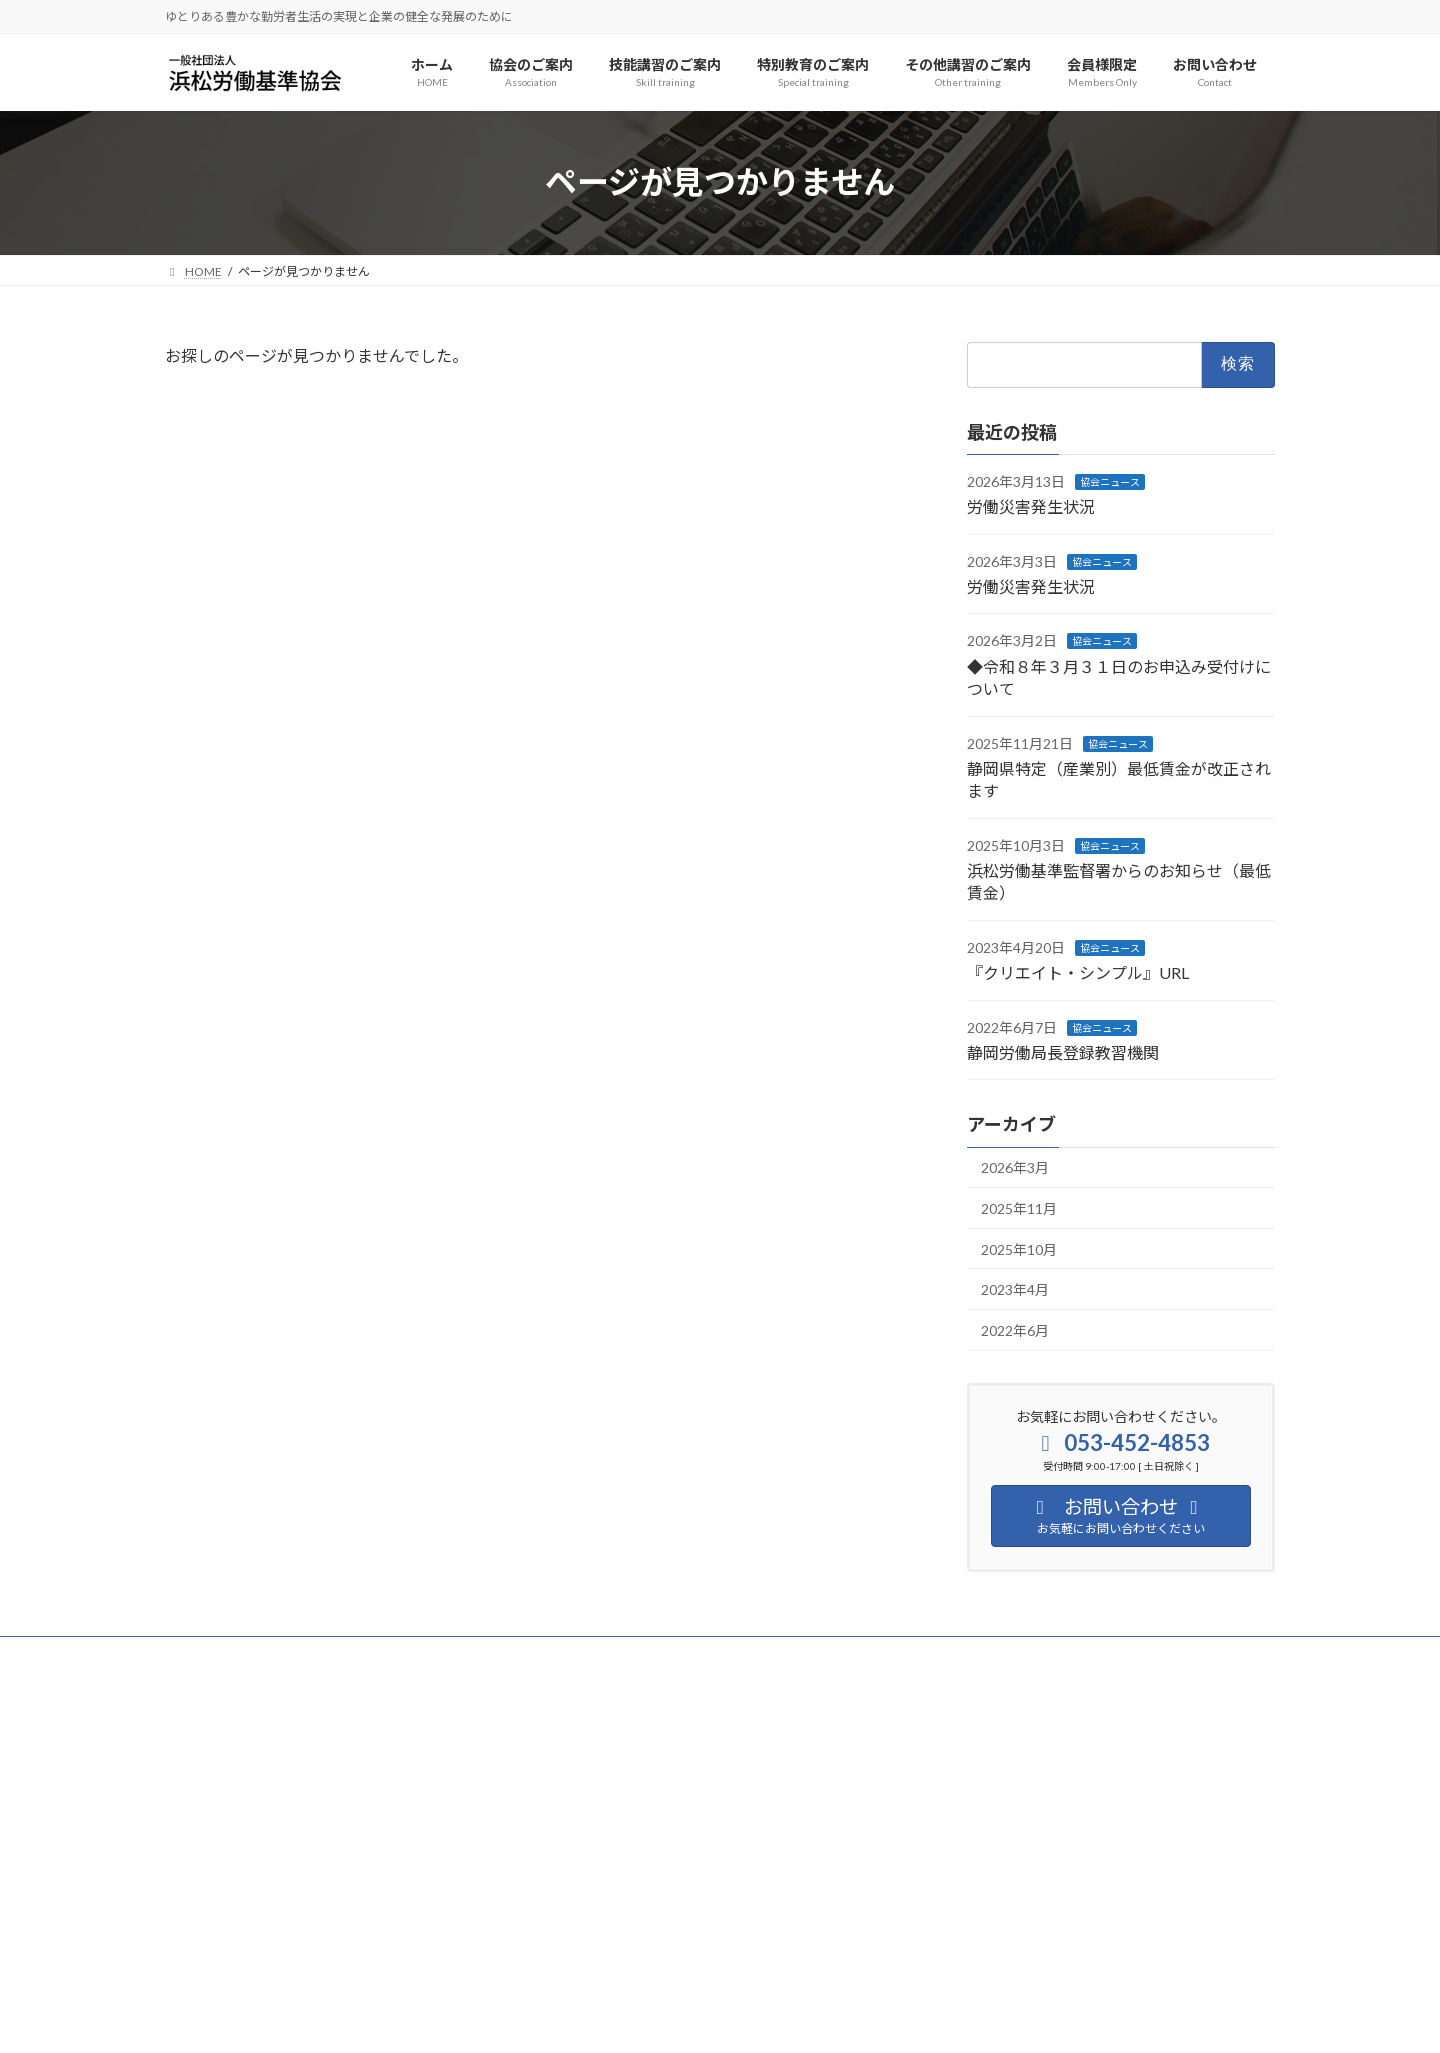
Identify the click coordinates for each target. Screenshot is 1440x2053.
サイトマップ (379, 1654)
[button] (340, 1956)
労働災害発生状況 (1031, 506)
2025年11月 (1019, 1208)
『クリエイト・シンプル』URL (1078, 972)
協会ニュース (1110, 481)
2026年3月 (1015, 1167)
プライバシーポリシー (244, 1654)
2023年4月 (1015, 1289)
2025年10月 (1019, 1248)
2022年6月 (1015, 1329)
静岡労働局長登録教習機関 (1063, 1052)
